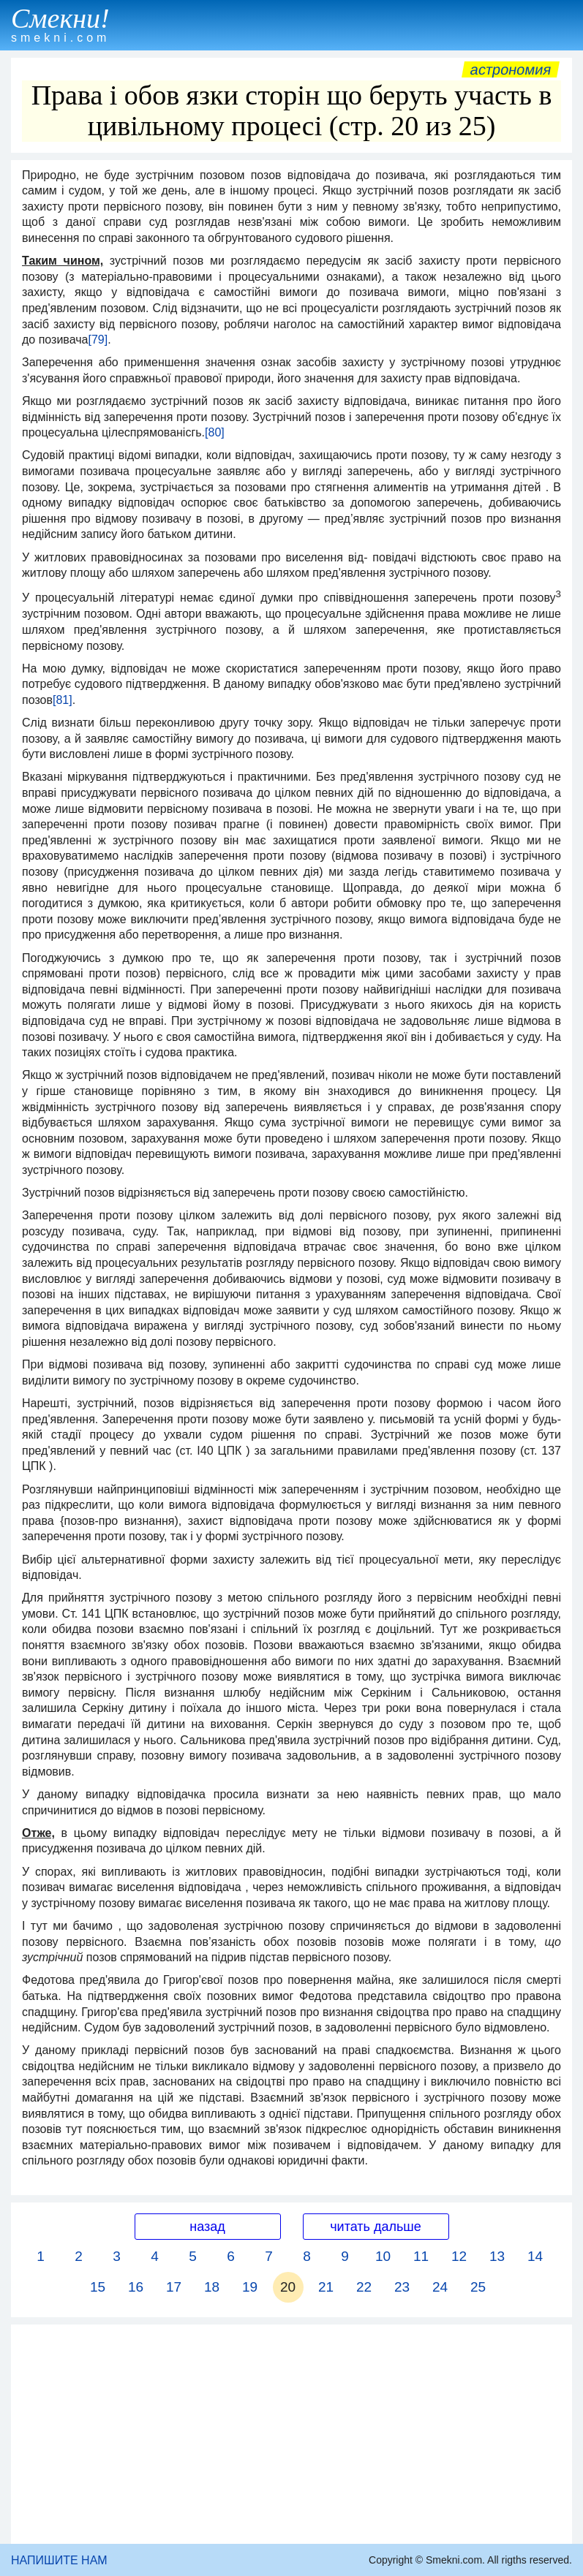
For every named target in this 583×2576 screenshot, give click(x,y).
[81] (62, 700)
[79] (98, 339)
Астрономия (510, 69)
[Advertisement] (291, 2434)
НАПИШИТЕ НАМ (59, 2560)
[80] (215, 432)
